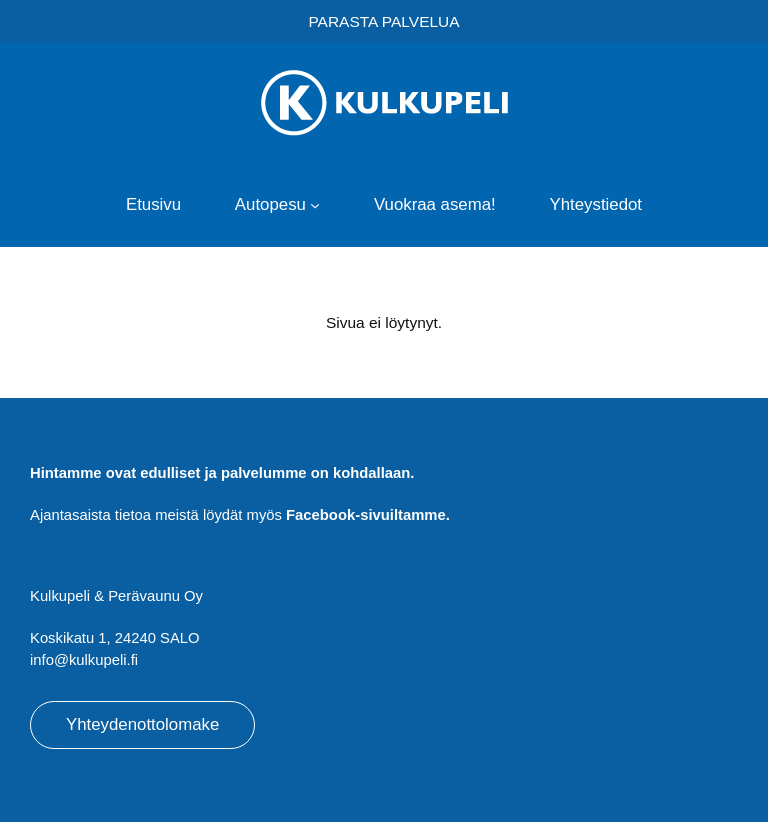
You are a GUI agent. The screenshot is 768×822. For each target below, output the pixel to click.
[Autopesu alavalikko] (315, 205)
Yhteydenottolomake (142, 724)
